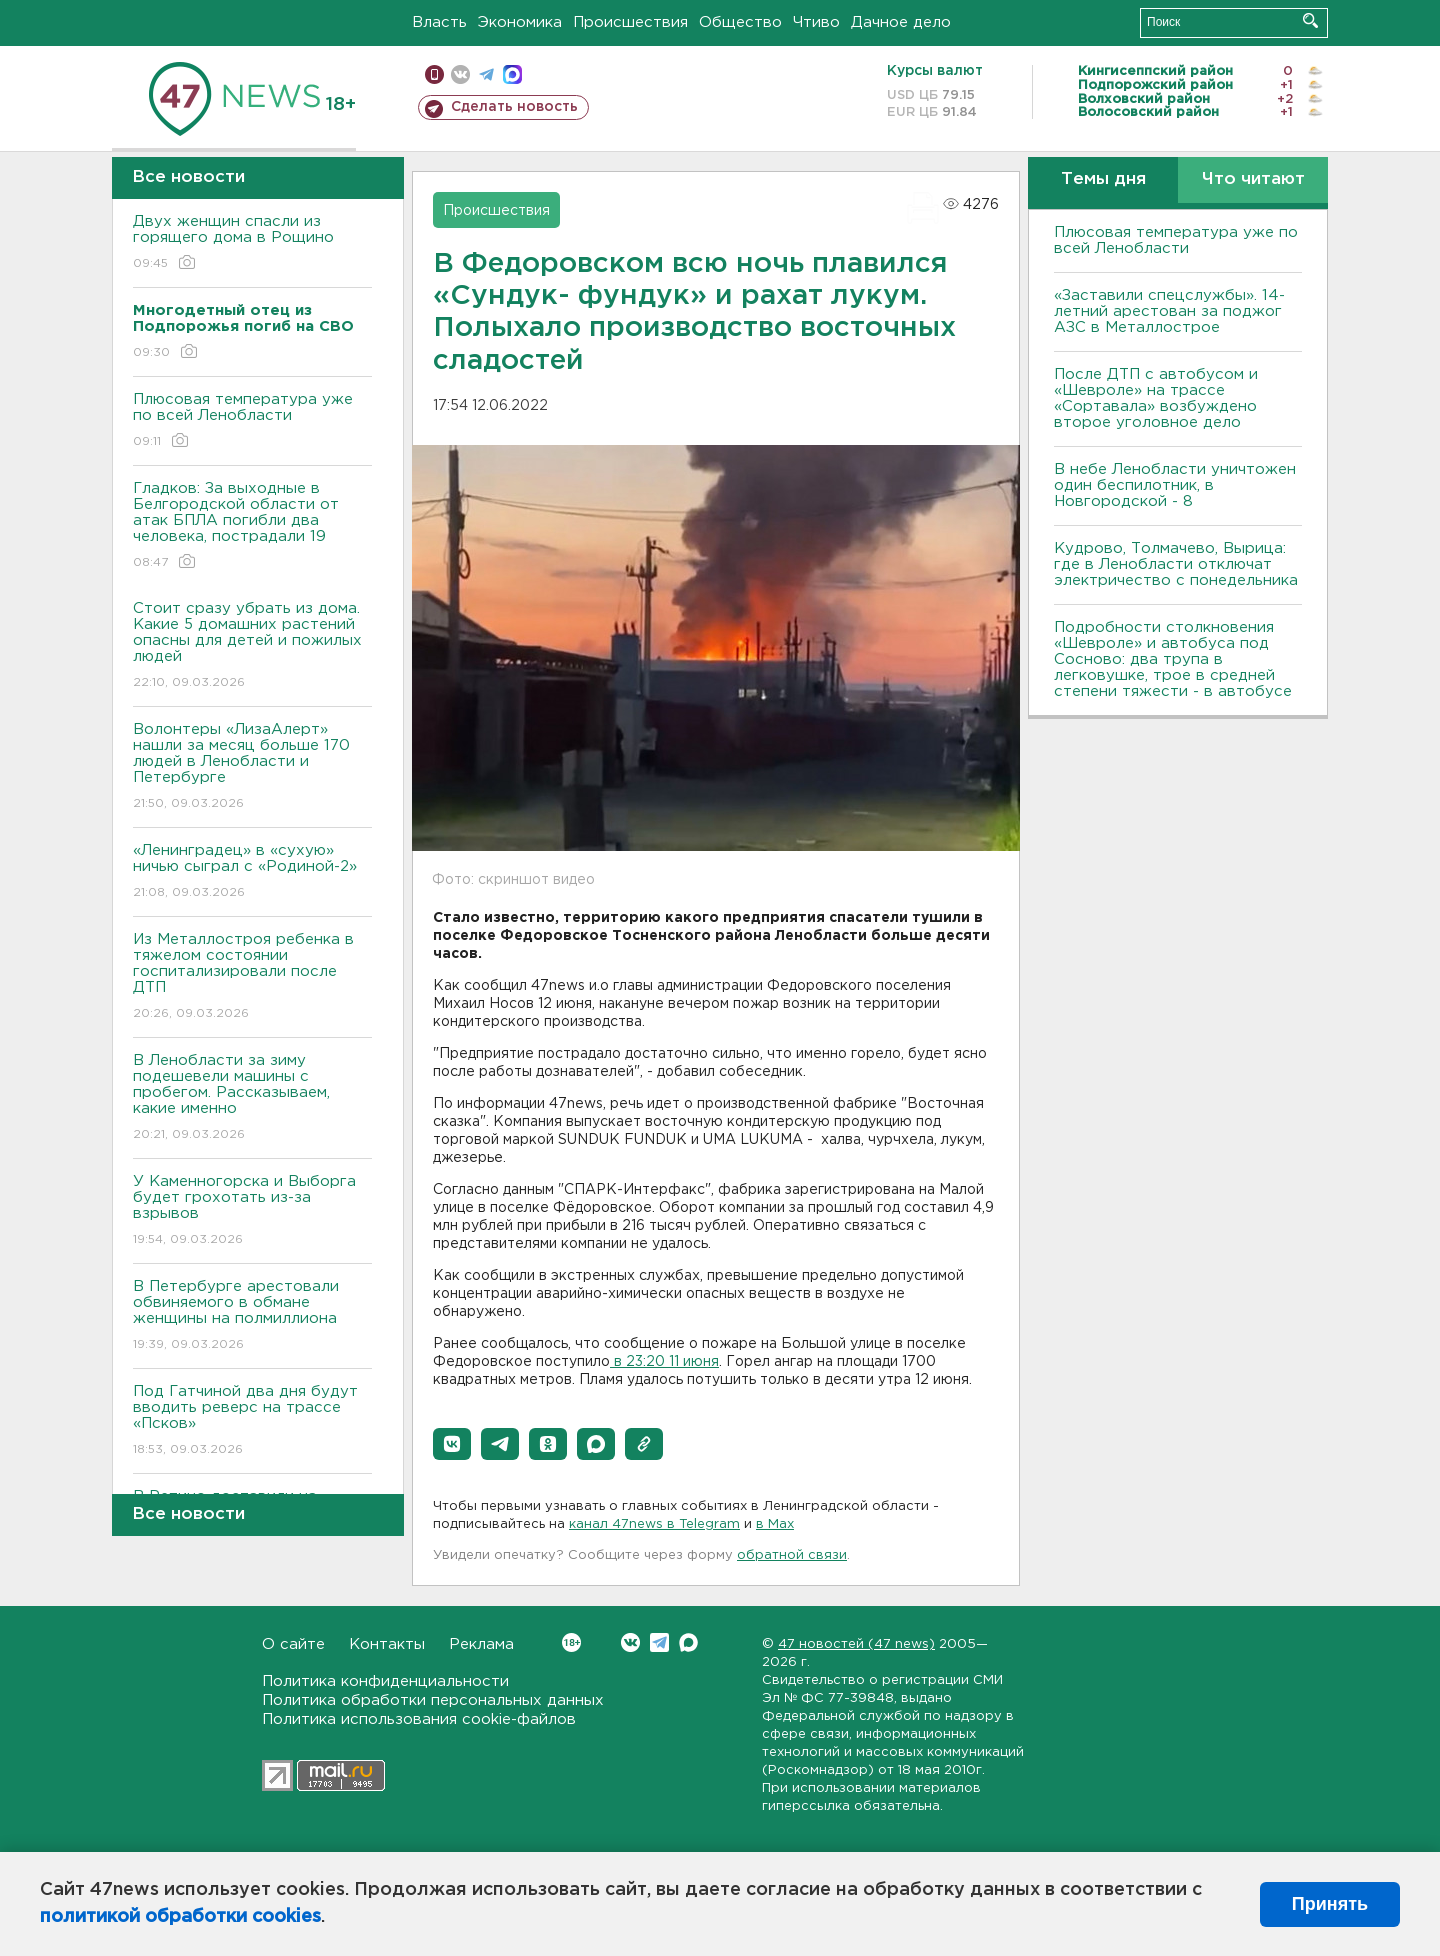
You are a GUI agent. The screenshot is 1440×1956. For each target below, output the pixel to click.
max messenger (512, 74)
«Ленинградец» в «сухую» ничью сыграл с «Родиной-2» (252, 872)
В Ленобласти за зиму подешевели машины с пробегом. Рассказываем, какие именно (252, 1098)
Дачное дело (901, 22)
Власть (439, 22)
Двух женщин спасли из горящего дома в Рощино (252, 243)
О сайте (293, 1644)
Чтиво (816, 22)
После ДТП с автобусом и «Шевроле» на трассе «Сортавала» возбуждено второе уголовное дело (1156, 398)
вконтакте (460, 74)
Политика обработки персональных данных (433, 1700)
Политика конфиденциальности (385, 1681)
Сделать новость (514, 107)
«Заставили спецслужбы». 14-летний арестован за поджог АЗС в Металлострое (1169, 311)
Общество (740, 22)
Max (688, 1642)
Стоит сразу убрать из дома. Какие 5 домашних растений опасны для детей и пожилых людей (252, 646)
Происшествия (630, 22)
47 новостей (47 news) (856, 1644)
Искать (1310, 20)
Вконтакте (571, 1642)
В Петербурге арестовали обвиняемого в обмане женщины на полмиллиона (252, 1316)
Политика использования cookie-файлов (419, 1719)
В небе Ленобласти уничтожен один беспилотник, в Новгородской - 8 (1175, 485)
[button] (452, 1444)
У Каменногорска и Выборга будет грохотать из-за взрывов (252, 1211)
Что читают (1253, 179)
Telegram (659, 1642)
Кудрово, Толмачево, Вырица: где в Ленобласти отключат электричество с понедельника (1176, 564)
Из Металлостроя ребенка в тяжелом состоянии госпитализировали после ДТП (252, 977)
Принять (1330, 1904)
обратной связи (792, 1555)
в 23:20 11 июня (664, 1362)
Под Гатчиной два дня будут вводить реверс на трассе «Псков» (252, 1421)
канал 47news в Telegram (654, 1524)
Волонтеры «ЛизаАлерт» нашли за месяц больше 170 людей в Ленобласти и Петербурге (252, 767)
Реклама (481, 1644)
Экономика (520, 22)
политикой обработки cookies (180, 1917)
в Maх (775, 1524)
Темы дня (1103, 179)
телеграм (486, 74)
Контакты (387, 1644)
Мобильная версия (434, 74)
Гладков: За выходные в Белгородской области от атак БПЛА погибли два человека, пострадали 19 (252, 526)
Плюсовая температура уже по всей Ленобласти (252, 421)
